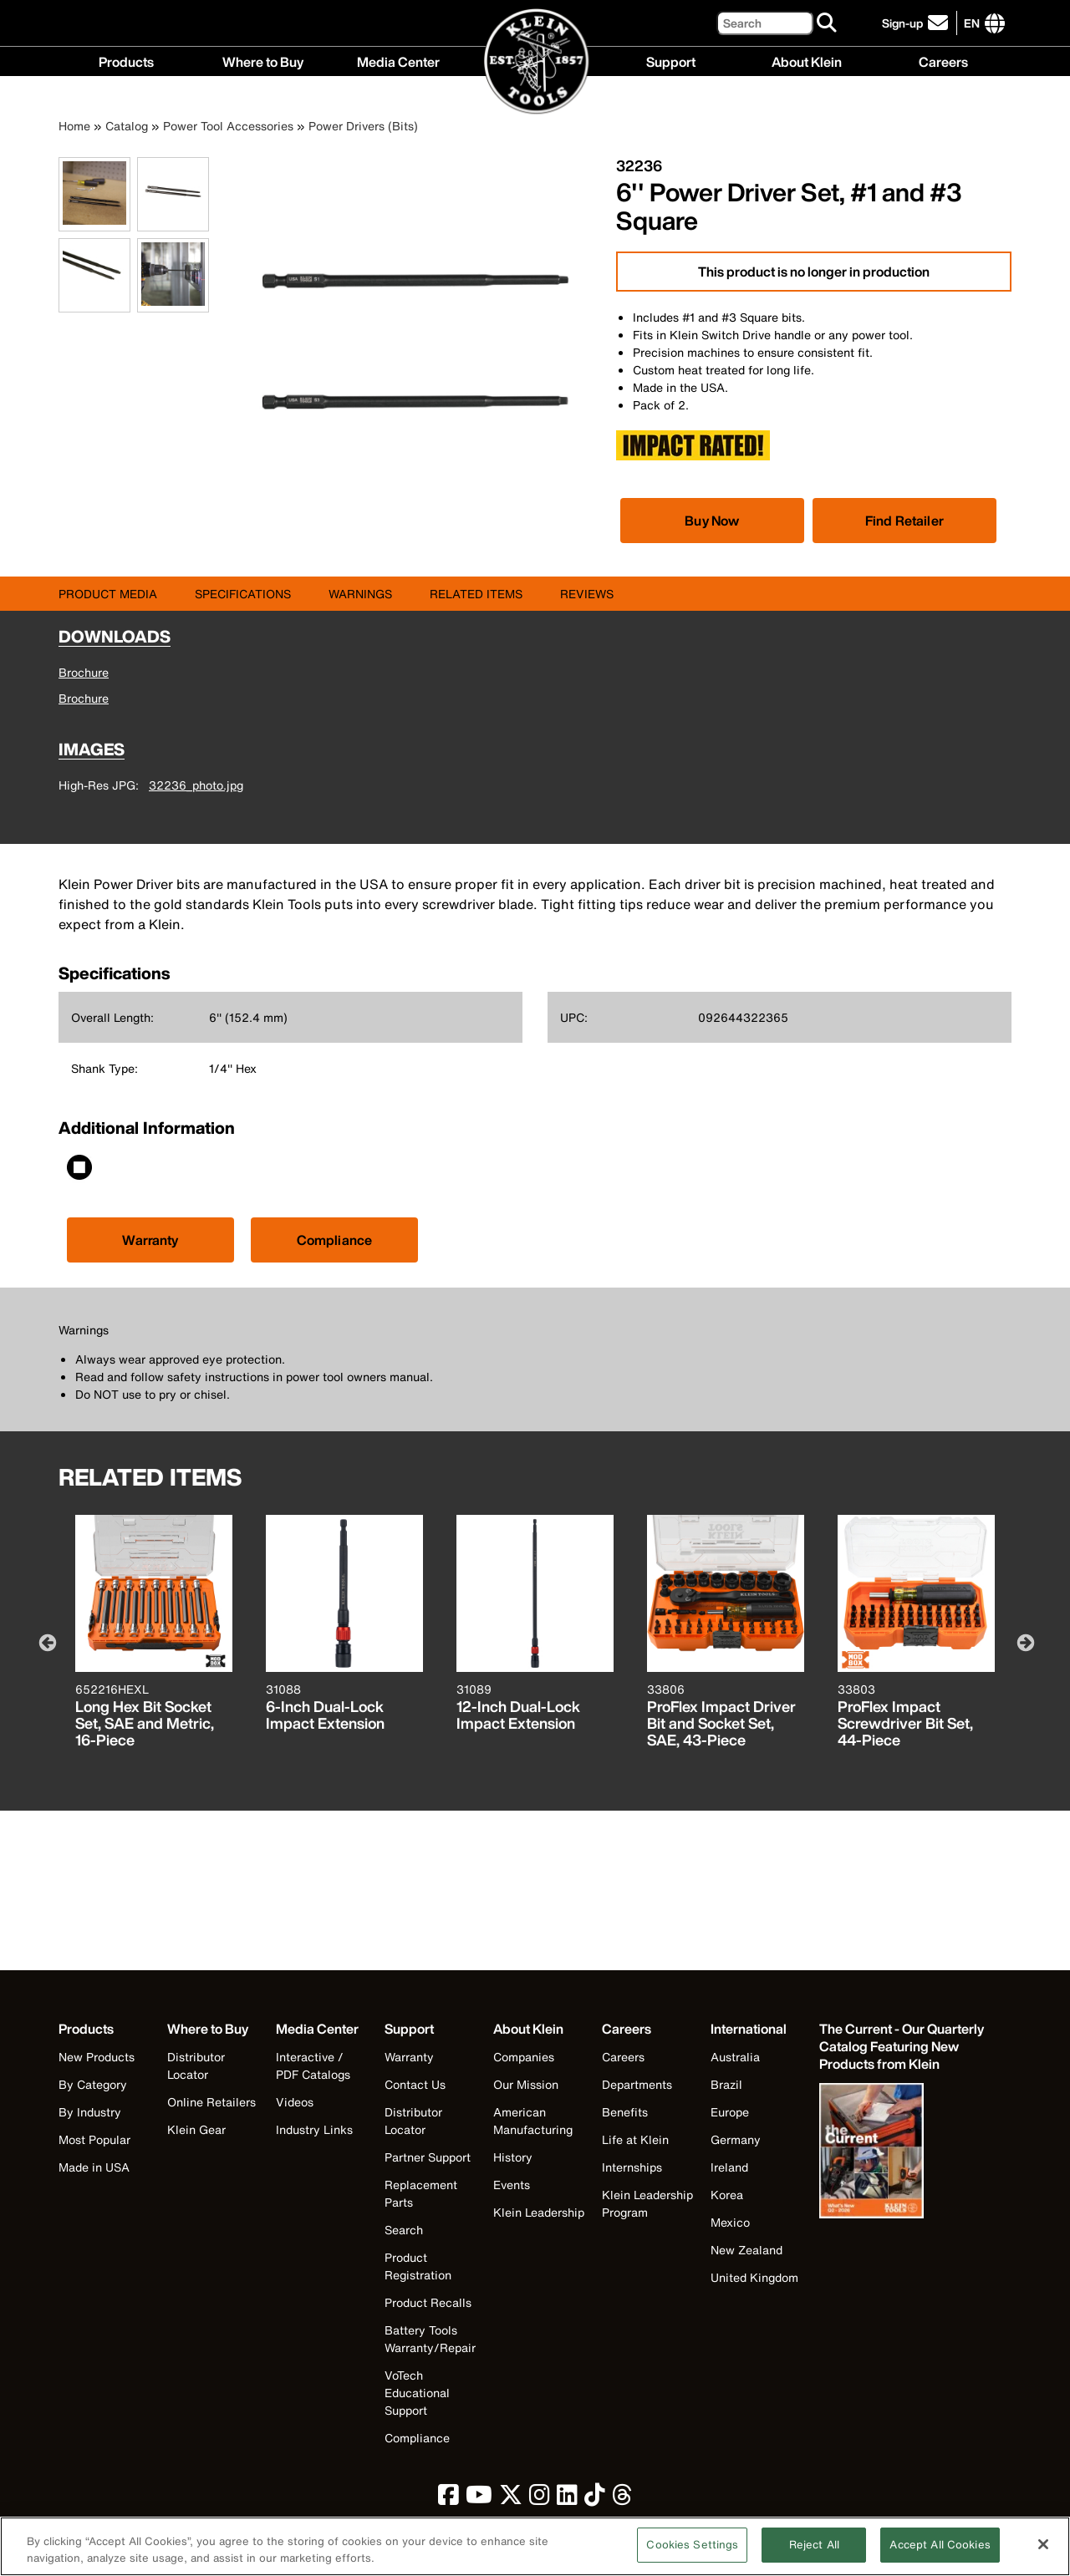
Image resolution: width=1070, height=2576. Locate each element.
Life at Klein (635, 2139)
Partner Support (428, 2157)
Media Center (398, 60)
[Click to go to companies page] (972, 23)
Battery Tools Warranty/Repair (430, 2338)
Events (511, 2184)
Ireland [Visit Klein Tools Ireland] (729, 2167)
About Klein (807, 60)
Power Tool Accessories (228, 126)
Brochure (84, 672)
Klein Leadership (538, 2212)
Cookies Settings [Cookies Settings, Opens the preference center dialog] (692, 2554)
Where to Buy (262, 60)
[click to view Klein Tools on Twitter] (510, 2498)
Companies (523, 2056)
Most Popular (94, 2139)
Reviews (587, 593)
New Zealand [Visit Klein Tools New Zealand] (746, 2249)
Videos (294, 2102)
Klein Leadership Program (647, 2203)
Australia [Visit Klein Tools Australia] (735, 2056)
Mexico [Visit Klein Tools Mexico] (730, 2222)
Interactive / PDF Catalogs (313, 2065)
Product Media (108, 593)
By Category (93, 2084)
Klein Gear (196, 2129)
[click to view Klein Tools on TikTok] (594, 2498)
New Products (97, 2056)
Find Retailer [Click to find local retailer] (904, 521)
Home (74, 126)
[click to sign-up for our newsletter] (917, 23)
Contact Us (415, 2084)
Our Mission (525, 2084)
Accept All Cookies (939, 2554)
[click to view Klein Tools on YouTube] (479, 2498)
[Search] (764, 23)
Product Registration (418, 2266)
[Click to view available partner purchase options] (712, 520)
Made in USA (94, 2167)
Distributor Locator (196, 2065)
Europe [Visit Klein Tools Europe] (730, 2112)
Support (671, 60)
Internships (632, 2167)
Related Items (476, 593)
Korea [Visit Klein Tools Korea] (727, 2194)
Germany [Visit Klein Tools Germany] (736, 2139)
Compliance (335, 1240)
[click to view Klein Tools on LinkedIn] (567, 2498)
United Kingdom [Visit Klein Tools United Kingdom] (754, 2277)
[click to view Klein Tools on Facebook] (448, 2498)
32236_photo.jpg (196, 785)
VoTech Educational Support (417, 2392)
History (512, 2157)
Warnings (360, 593)
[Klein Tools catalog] (902, 2046)
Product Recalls (428, 2302)
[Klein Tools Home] (535, 62)
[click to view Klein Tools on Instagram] (539, 2498)
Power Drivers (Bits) (363, 126)
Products (126, 60)
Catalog (126, 126)
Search (404, 2229)
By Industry (90, 2112)
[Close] (1043, 2552)
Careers (943, 60)
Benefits (625, 2112)
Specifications (243, 593)
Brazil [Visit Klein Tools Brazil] (726, 2084)
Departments (637, 2084)
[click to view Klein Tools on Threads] (622, 2498)
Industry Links (314, 2129)
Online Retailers (211, 2102)
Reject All (814, 2554)
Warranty (150, 1240)
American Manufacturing (533, 2120)
